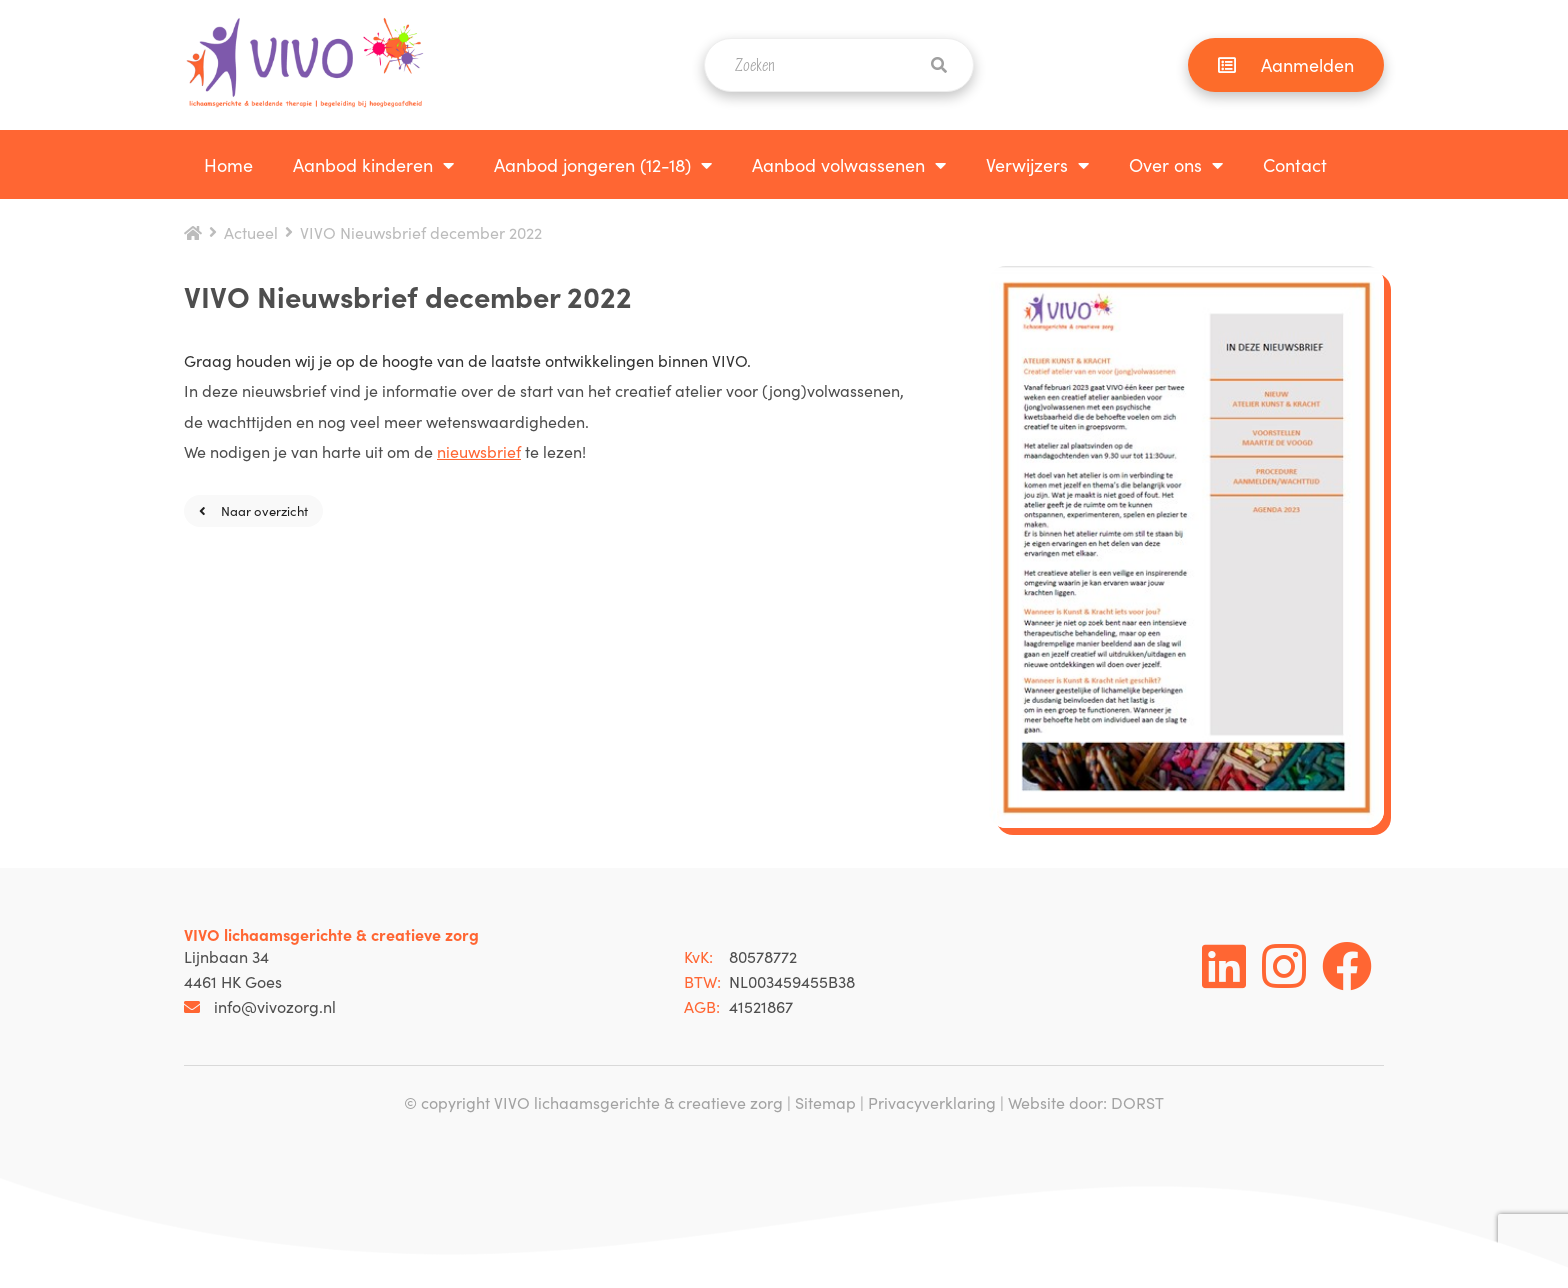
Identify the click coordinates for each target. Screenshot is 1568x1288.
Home (228, 164)
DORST (1137, 1102)
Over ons (1165, 164)
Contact (1295, 164)
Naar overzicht (253, 510)
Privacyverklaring (932, 1102)
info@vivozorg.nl (260, 1006)
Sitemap (825, 1102)
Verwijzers (1027, 164)
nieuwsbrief (479, 451)
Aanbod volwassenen (838, 164)
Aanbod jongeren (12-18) (592, 164)
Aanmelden (1286, 64)
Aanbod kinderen (363, 164)
